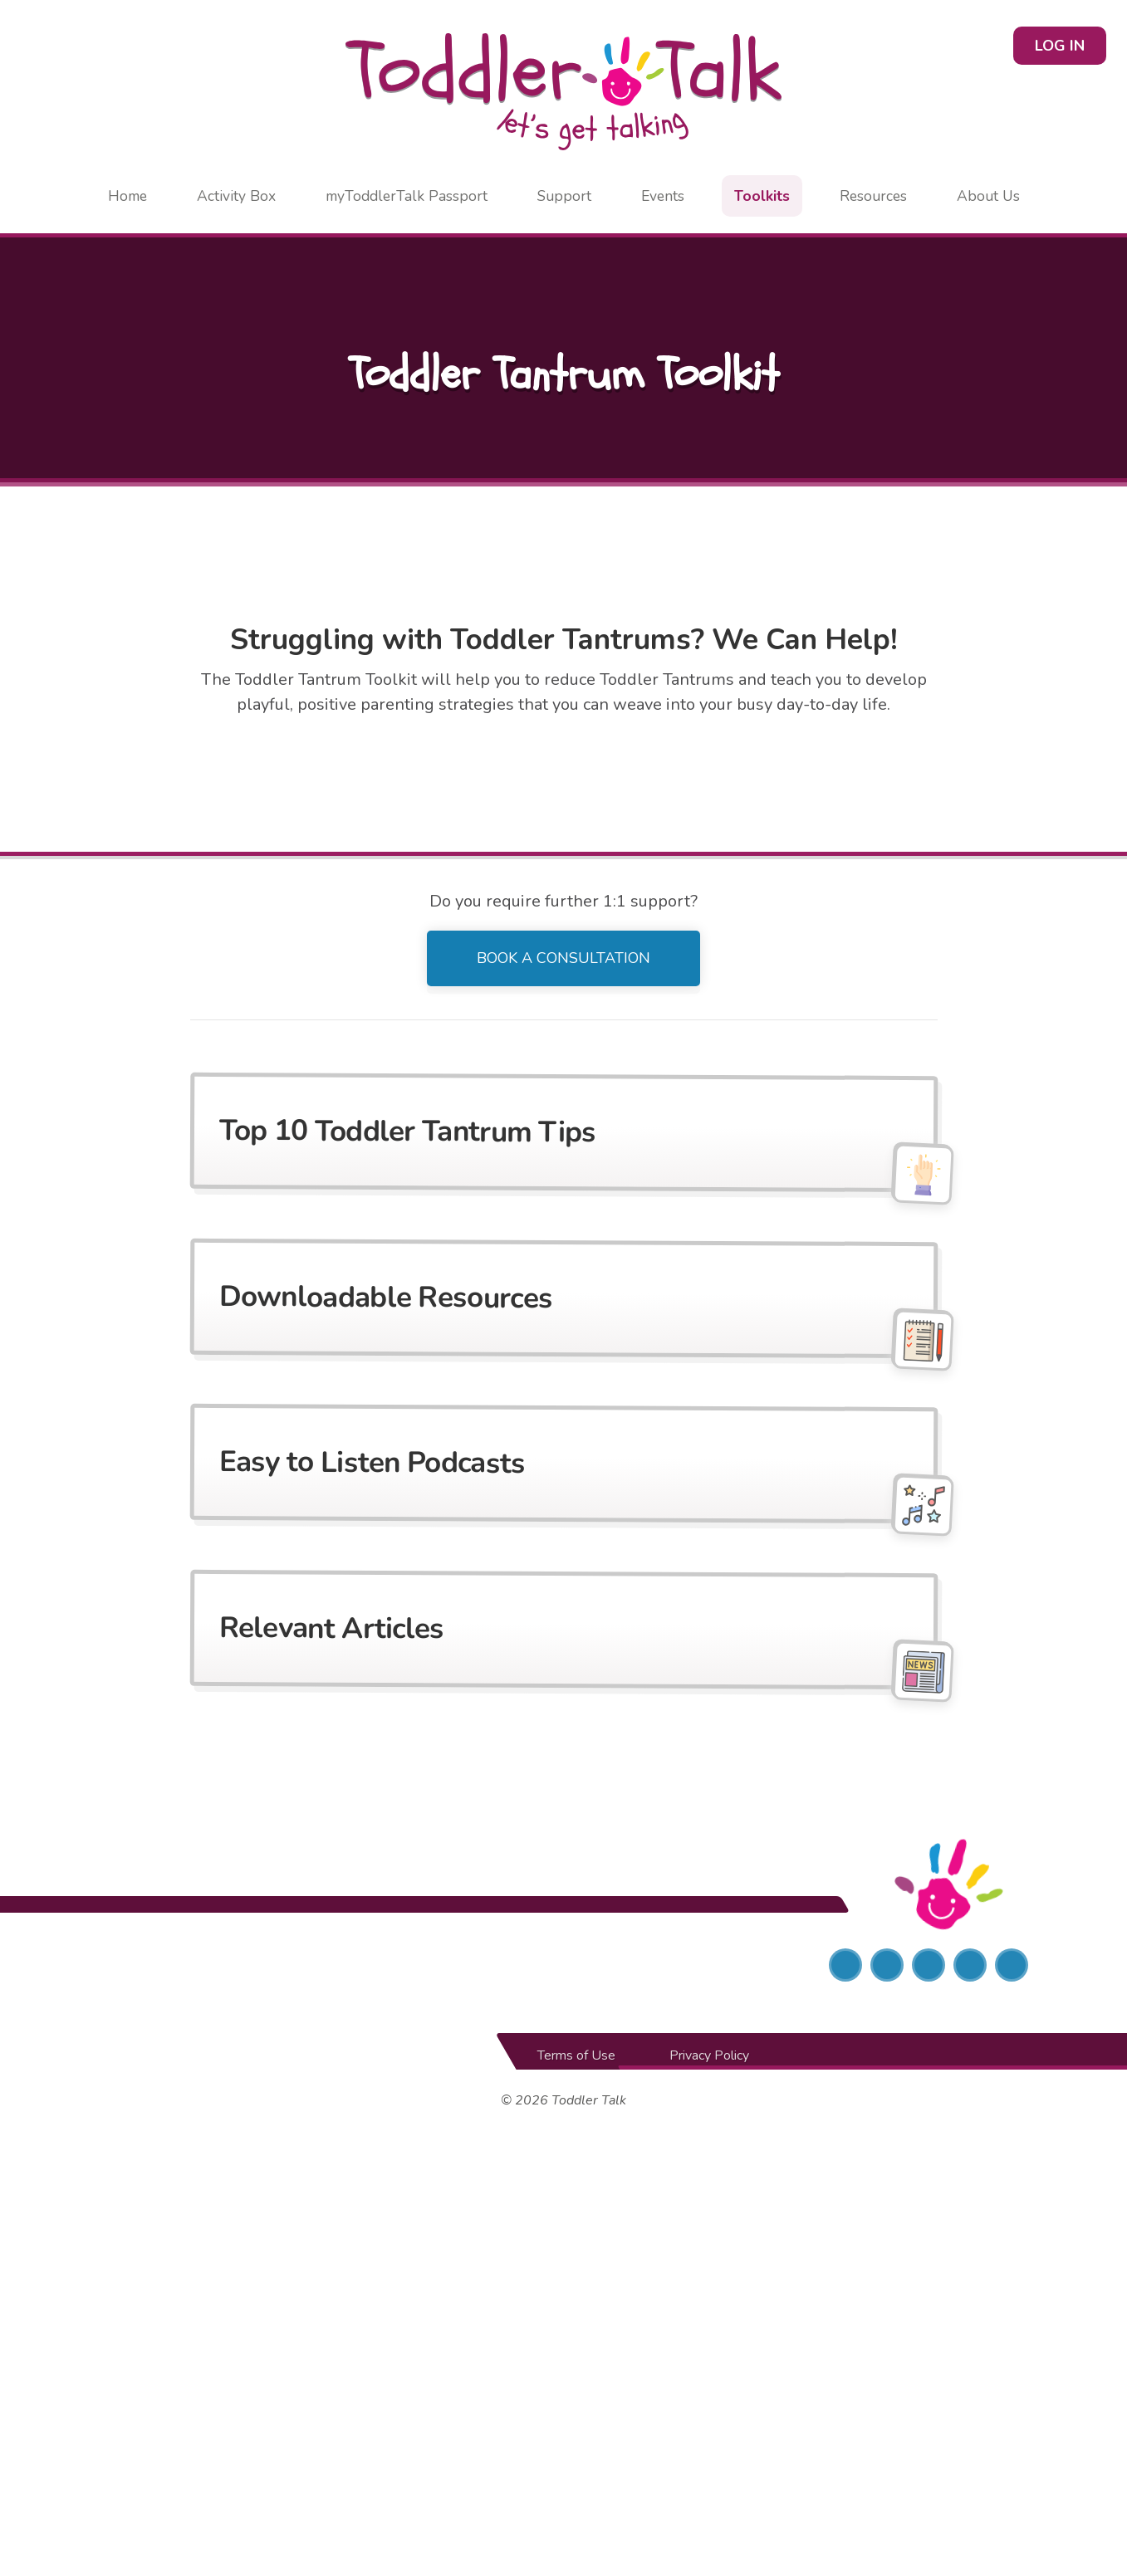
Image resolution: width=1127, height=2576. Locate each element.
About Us (988, 196)
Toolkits (762, 196)
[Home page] (563, 91)
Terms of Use (576, 2056)
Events (662, 196)
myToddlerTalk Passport (407, 196)
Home (127, 196)
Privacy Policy (709, 2056)
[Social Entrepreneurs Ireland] (199, 1966)
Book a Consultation (563, 958)
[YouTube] (1011, 1965)
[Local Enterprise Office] (563, 1966)
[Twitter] (887, 1965)
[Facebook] (845, 1965)
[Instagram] (928, 1965)
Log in (1060, 46)
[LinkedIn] (970, 1965)
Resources (873, 196)
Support (564, 196)
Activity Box (236, 196)
